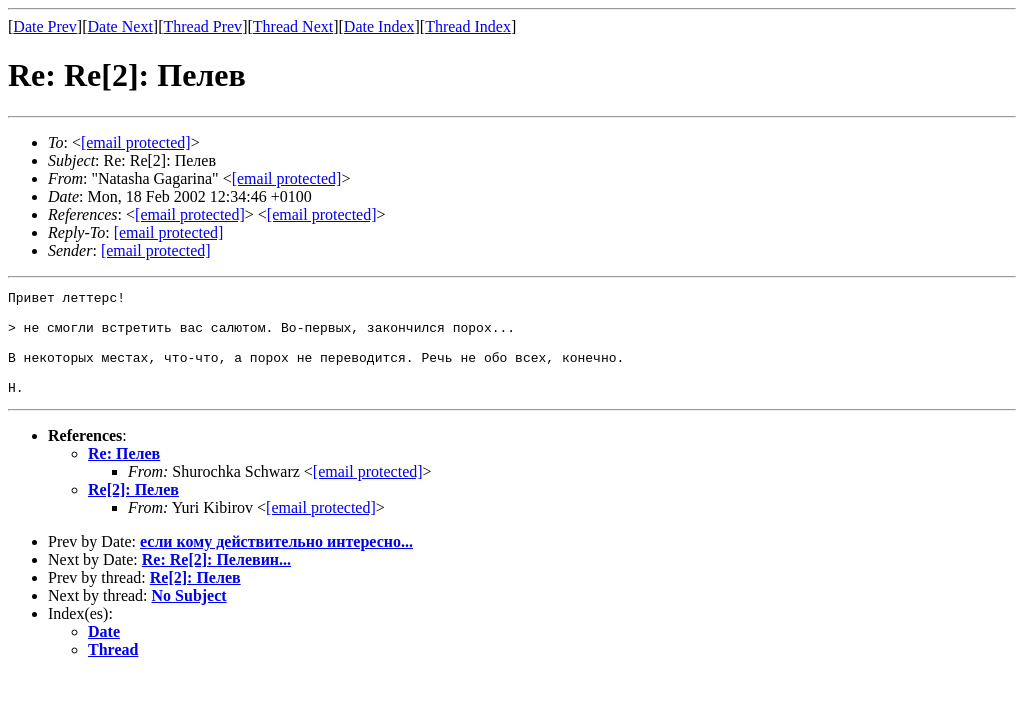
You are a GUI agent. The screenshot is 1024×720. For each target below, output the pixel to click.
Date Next (120, 26)
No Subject (189, 616)
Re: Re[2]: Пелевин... (216, 580)
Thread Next (293, 26)
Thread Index (468, 26)
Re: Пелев (124, 474)
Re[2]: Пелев (133, 510)
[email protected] (368, 492)
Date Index (379, 26)
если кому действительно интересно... (276, 562)
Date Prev (45, 26)
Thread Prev (202, 26)
